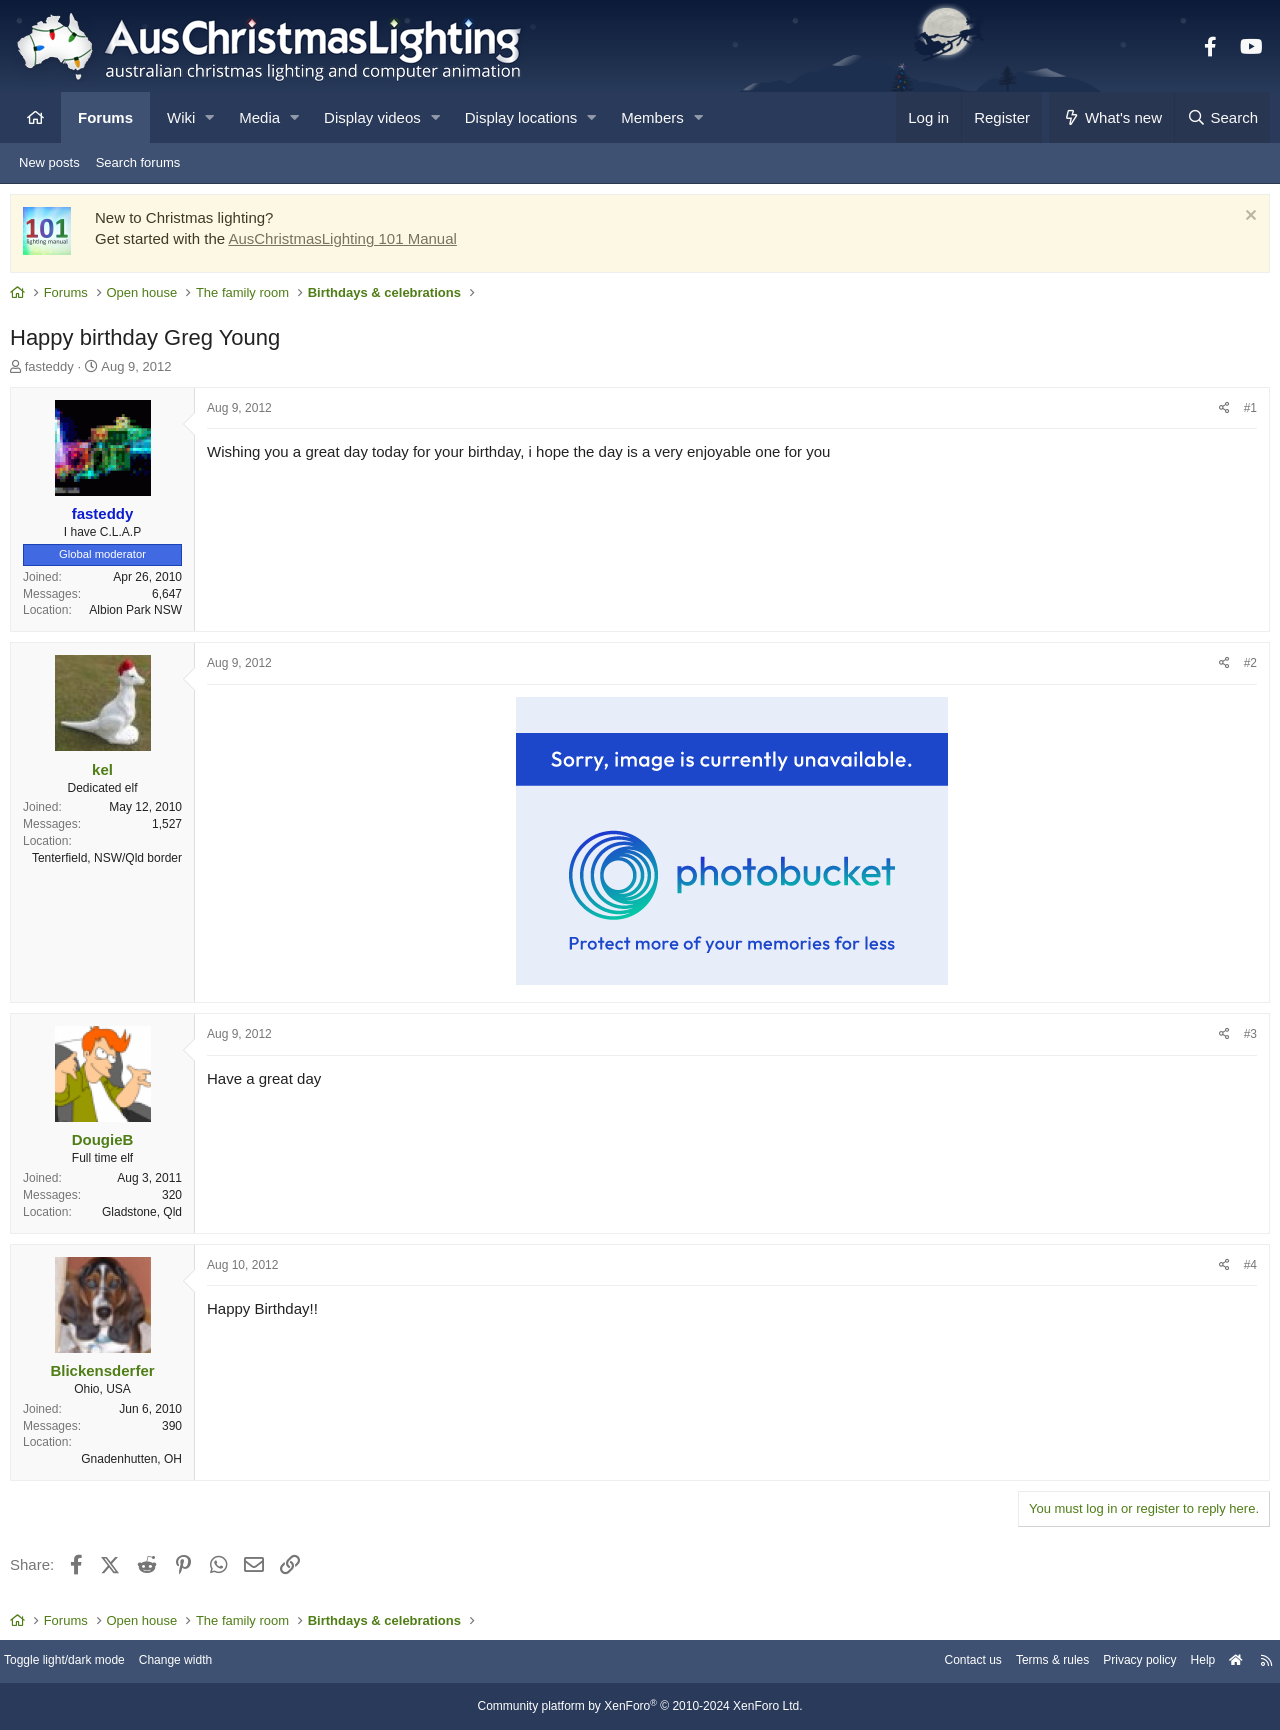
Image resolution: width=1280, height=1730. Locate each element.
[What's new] (1111, 117)
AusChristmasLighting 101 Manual (347, 243)
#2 (1245, 668)
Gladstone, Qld (147, 1217)
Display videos (372, 117)
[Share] (1219, 413)
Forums (105, 117)
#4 (1245, 1270)
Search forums (138, 162)
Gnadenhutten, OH (136, 1464)
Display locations (521, 117)
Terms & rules (1023, 1662)
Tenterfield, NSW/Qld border (112, 863)
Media (259, 117)
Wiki (181, 117)
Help (1185, 1662)
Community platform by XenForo (640, 1707)
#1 (1245, 413)
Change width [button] (204, 1662)
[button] (209, 117)
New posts (49, 162)
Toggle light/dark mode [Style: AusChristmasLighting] (84, 1662)
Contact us (938, 1662)
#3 (1245, 1039)
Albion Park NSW (140, 615)
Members (652, 117)
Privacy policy (1117, 1662)
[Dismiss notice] (1243, 222)
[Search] (1222, 117)
